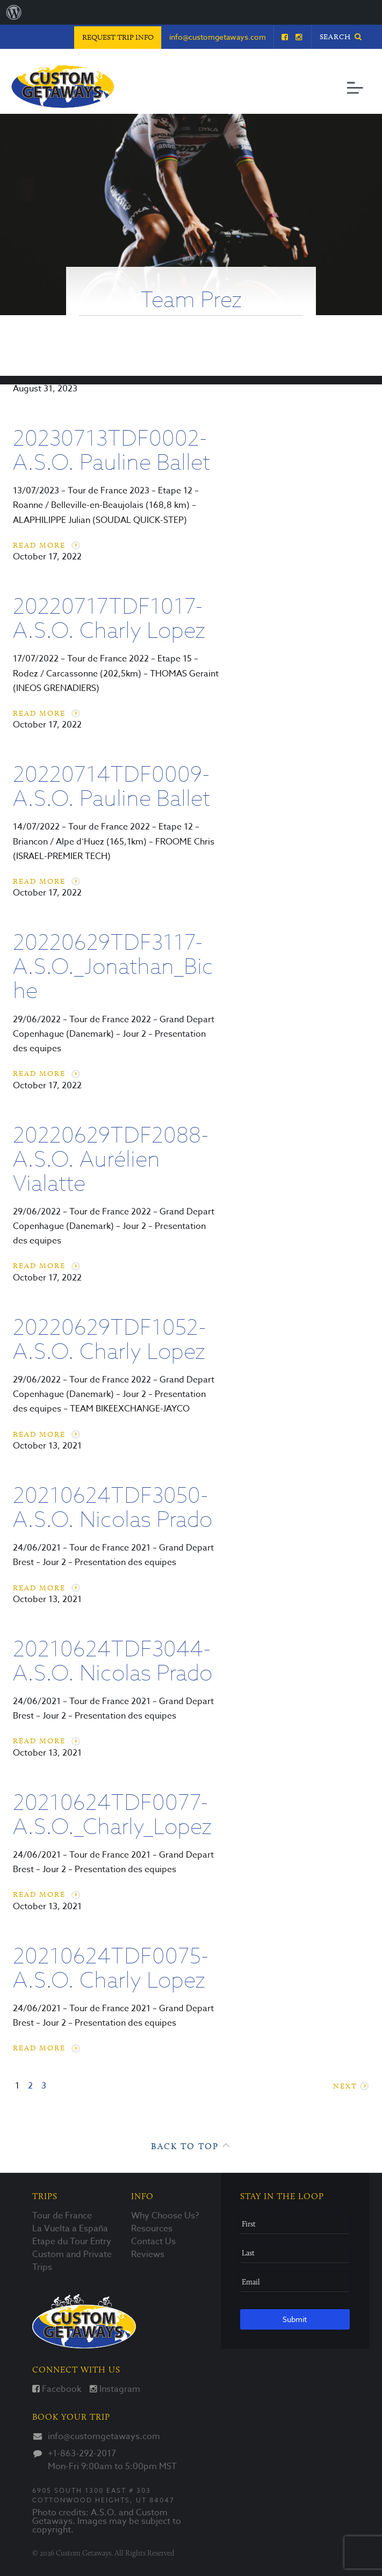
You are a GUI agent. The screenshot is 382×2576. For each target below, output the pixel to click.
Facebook (56, 2389)
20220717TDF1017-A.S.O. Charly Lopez (109, 617)
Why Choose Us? (165, 2215)
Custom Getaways (84, 2321)
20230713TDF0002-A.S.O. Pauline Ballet (111, 449)
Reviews (147, 2254)
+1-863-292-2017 (82, 2453)
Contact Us (153, 2241)
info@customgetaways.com (104, 2436)
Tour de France (62, 2215)
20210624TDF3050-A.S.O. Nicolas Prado (112, 1506)
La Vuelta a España (70, 2228)
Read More (45, 545)
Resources (151, 2228)
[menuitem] (14, 12)
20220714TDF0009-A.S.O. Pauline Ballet (111, 785)
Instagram (115, 2389)
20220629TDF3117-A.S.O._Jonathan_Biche (113, 965)
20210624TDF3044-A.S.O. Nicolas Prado (112, 1660)
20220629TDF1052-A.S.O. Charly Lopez (109, 1338)
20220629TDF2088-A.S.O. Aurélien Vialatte (111, 1158)
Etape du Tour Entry (71, 2241)
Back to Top (191, 2144)
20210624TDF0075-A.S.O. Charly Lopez (111, 1967)
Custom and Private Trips (72, 2261)
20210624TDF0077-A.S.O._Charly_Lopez (112, 1813)
